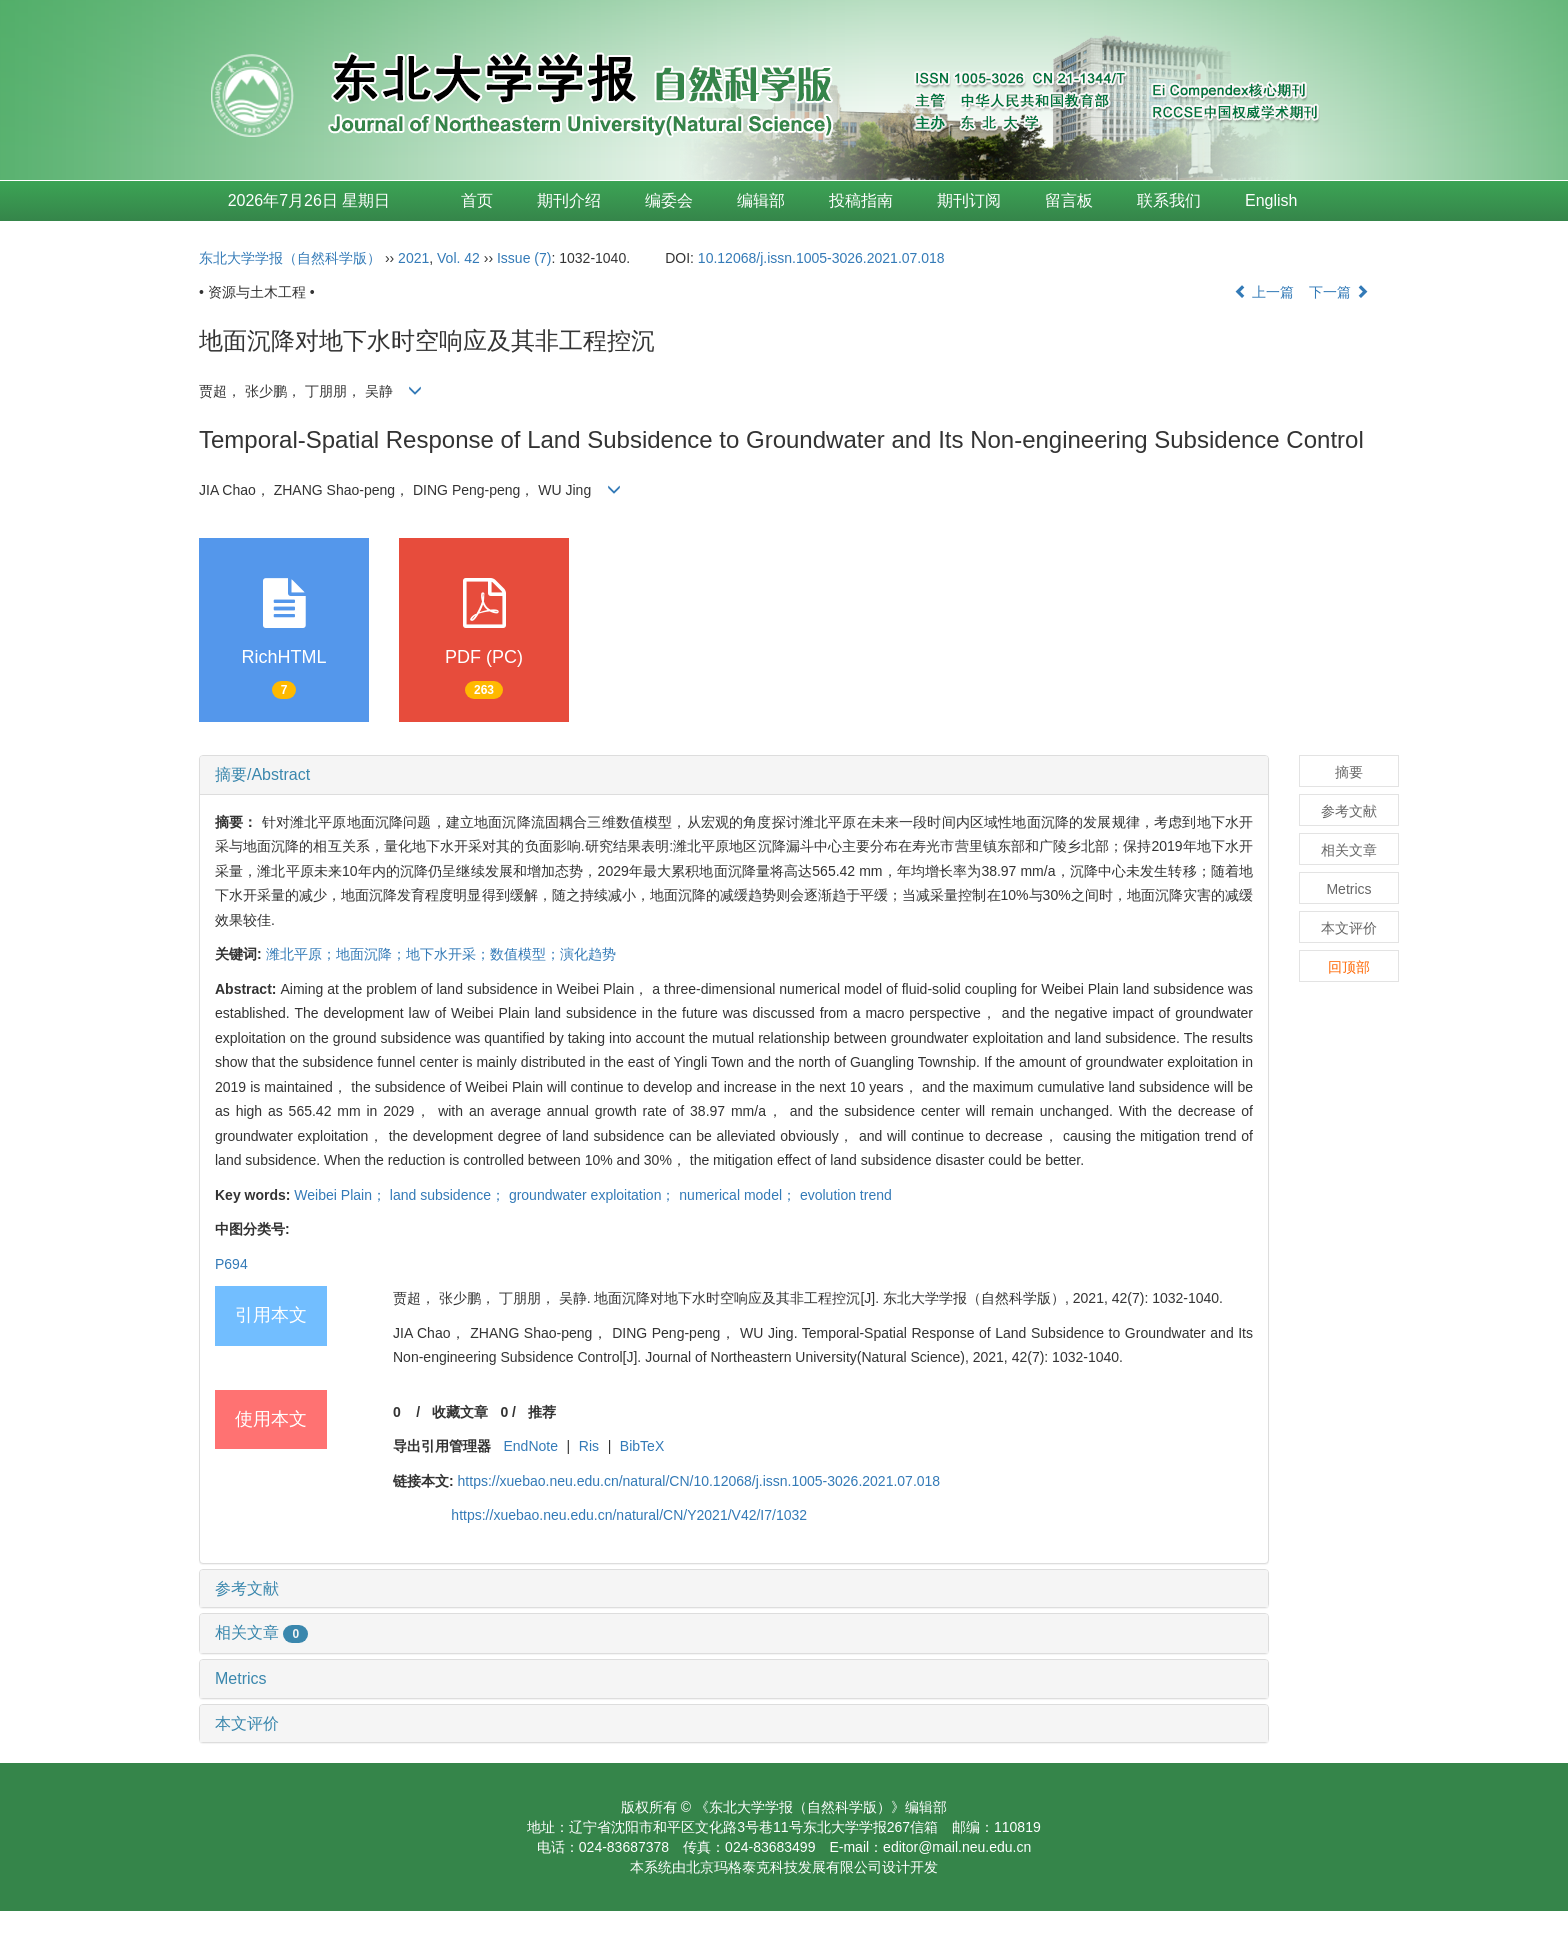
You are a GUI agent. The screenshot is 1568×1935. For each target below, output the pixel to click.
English (1271, 200)
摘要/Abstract (262, 774)
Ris (589, 1446)
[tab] (734, 775)
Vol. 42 (458, 258)
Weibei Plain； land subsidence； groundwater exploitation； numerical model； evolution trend (592, 1195)
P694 (231, 1264)
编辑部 (761, 200)
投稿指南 (861, 200)
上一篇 (1264, 292)
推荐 (542, 1412)
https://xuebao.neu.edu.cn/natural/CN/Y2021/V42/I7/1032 (629, 1515)
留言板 (1069, 200)
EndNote (530, 1446)
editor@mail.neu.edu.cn (957, 1847)
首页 (477, 200)
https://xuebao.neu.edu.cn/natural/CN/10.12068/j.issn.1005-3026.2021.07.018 (699, 1481)
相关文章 (261, 1632)
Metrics (241, 1678)
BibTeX (642, 1446)
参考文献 (247, 1588)
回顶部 (1349, 967)
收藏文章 (460, 1412)
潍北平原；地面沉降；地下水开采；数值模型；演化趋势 (441, 954)
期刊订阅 (969, 200)
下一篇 (1339, 292)
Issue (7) (524, 258)
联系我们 (1169, 200)
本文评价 (247, 1723)
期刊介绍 (569, 200)
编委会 (669, 200)
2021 (413, 258)
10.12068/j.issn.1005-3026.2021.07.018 (821, 258)
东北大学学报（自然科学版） (290, 258)
